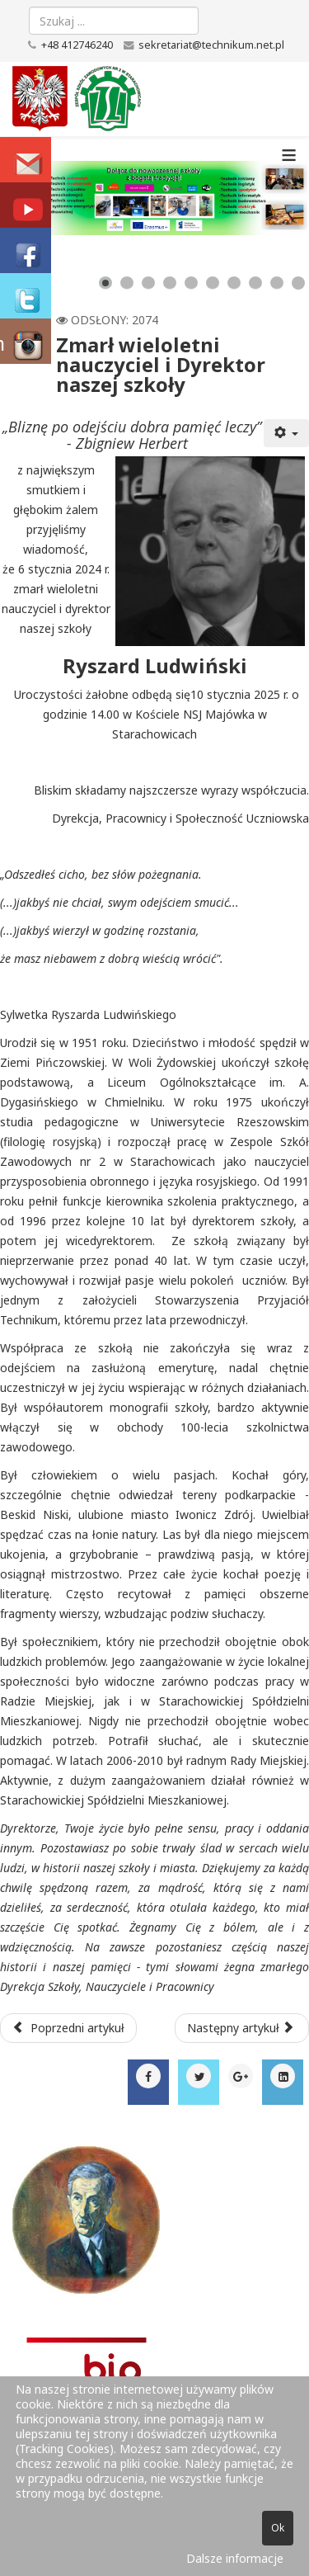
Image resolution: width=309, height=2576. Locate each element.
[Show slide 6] (212, 283)
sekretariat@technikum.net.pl (211, 45)
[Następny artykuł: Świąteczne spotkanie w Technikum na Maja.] (242, 2028)
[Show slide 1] (105, 283)
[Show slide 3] (148, 283)
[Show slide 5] (191, 283)
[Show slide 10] (298, 283)
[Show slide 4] (169, 283)
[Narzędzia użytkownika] (287, 433)
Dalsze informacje (234, 2558)
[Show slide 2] (126, 283)
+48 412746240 (77, 45)
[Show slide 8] (255, 283)
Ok (277, 2528)
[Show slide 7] (234, 283)
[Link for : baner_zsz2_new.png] (154, 198)
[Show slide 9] (276, 283)
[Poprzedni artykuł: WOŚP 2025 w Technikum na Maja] (68, 2028)
